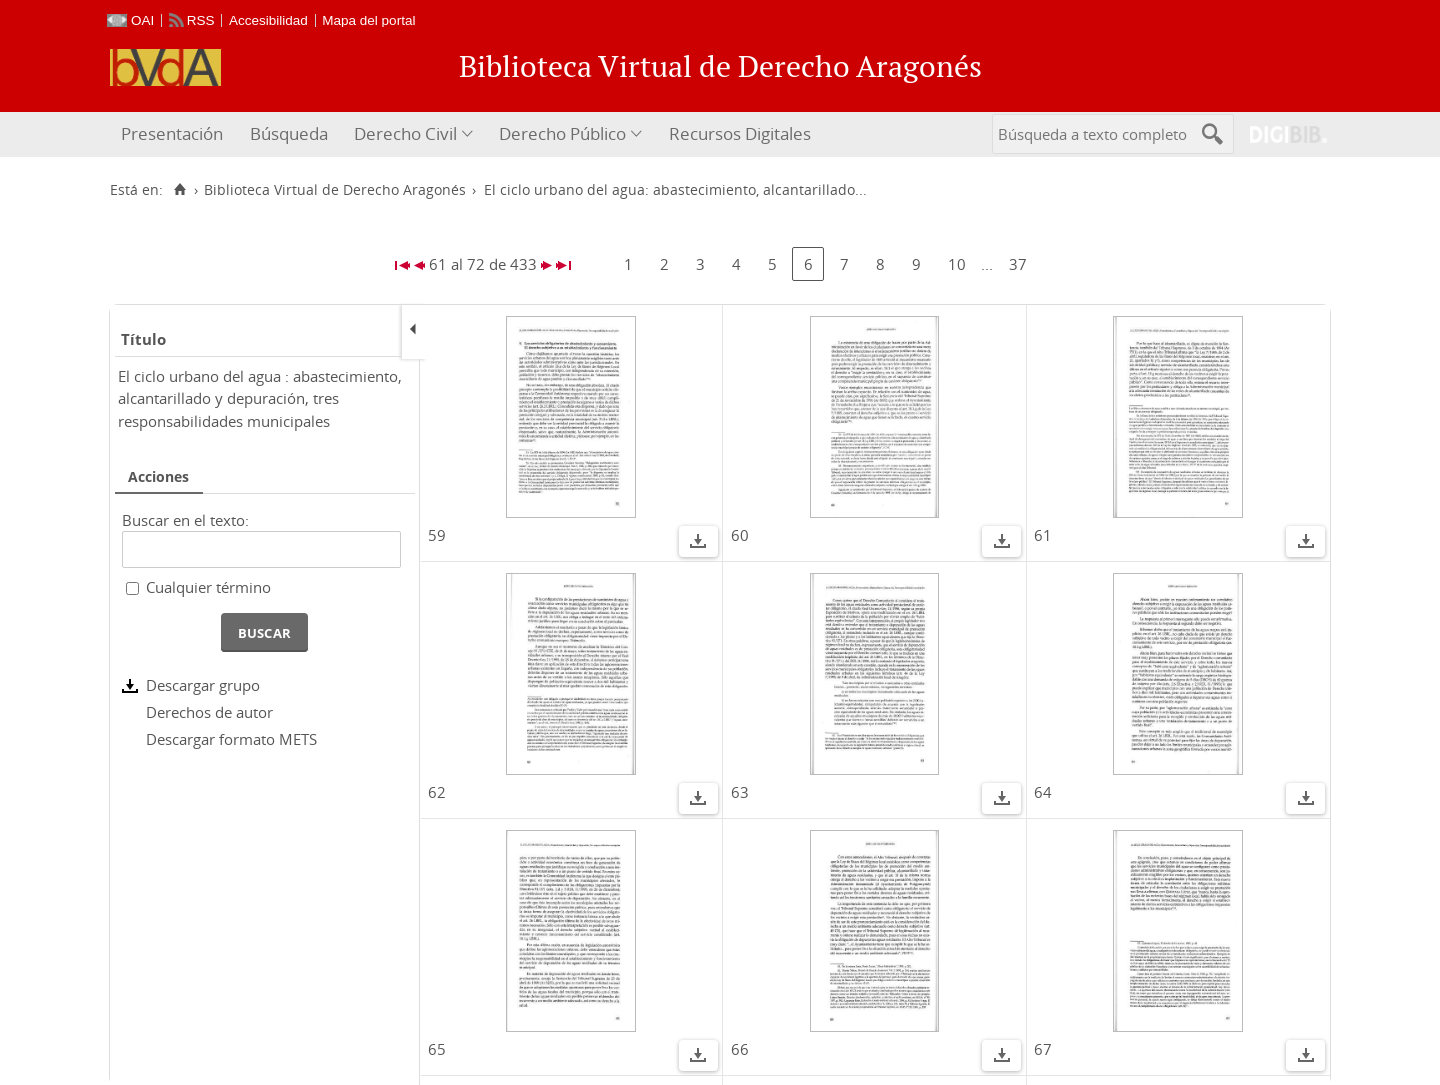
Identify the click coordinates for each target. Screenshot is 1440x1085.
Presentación (172, 133)
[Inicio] (179, 190)
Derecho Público (562, 133)
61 (1043, 535)
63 (740, 792)
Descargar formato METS (231, 739)
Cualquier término (208, 587)
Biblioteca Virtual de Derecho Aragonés (335, 190)
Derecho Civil (405, 133)
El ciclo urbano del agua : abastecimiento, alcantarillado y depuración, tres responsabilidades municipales (260, 398)
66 (740, 1049)
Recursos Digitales (740, 133)
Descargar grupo (203, 685)
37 (1018, 264)
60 (740, 535)
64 (1043, 792)
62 (437, 792)
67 (1043, 1049)
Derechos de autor (209, 712)
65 (437, 1049)
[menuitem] (174, 134)
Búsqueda (289, 133)
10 (957, 264)
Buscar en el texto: (185, 520)
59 (437, 535)
